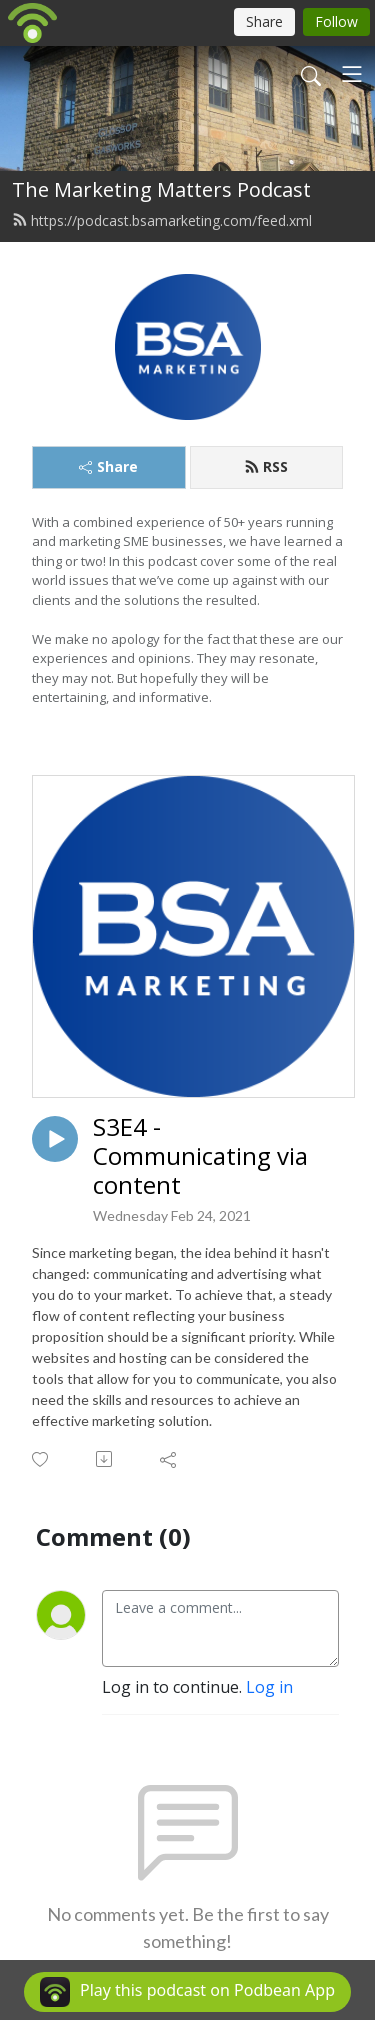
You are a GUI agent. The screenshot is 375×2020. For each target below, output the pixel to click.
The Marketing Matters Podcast (161, 189)
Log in (269, 1687)
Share (108, 466)
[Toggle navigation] (352, 74)
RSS (266, 466)
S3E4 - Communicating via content (200, 1156)
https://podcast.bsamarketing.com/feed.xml (162, 220)
